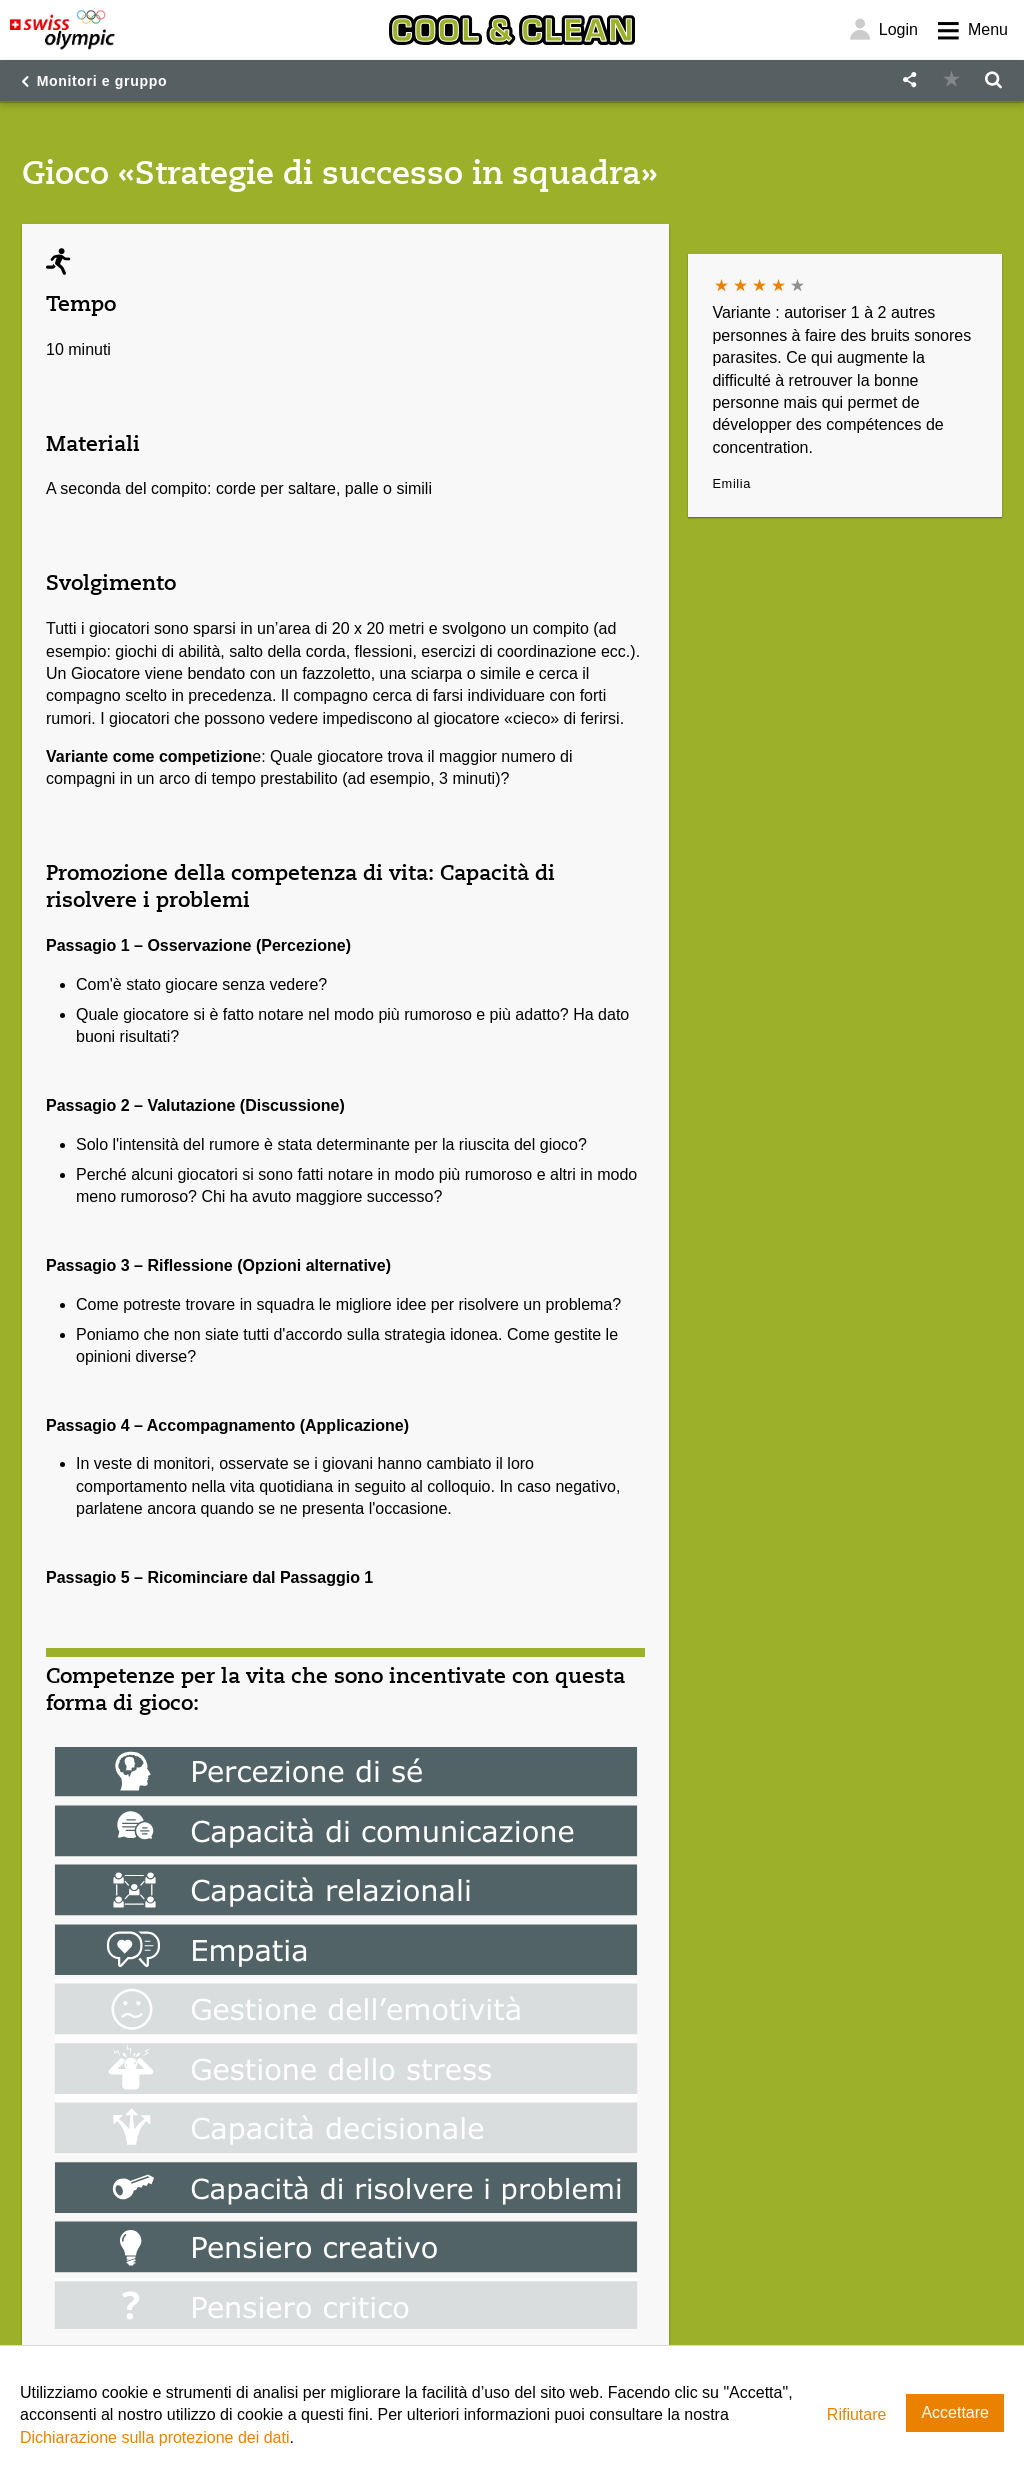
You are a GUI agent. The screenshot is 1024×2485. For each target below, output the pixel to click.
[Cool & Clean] (512, 30)
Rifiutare (857, 2414)
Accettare (955, 2412)
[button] (909, 80)
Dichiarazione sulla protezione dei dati (155, 2437)
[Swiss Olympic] (62, 30)
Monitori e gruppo (102, 81)
